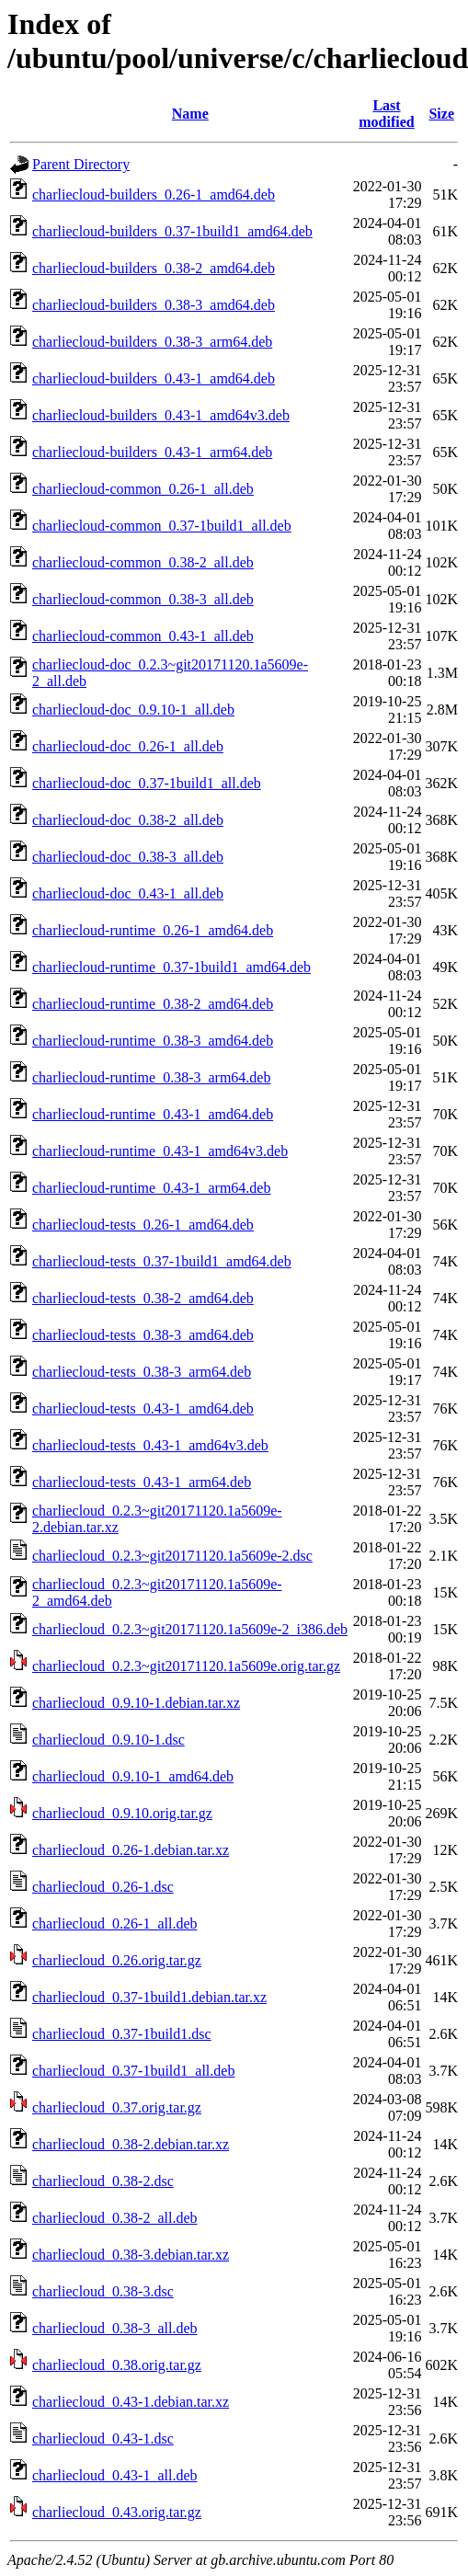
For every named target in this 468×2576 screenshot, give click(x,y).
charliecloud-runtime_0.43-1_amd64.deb (152, 1114)
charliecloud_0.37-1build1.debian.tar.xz (149, 1997)
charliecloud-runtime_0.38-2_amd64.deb (152, 1004)
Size (441, 113)
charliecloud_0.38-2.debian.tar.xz (130, 2144)
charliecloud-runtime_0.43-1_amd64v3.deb (160, 1151)
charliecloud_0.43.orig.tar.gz (116, 2512)
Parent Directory (81, 164)
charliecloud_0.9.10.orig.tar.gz (122, 1813)
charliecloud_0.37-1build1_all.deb (133, 2070)
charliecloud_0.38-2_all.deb (115, 2218)
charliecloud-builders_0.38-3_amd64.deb (153, 305)
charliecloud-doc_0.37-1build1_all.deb (146, 783)
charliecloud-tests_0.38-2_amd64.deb (143, 1298)
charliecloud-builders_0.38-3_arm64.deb (152, 341)
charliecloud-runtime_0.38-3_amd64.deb (152, 1040)
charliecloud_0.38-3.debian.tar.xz (130, 2254)
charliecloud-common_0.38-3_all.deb (143, 599)
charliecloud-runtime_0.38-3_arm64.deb (151, 1077)
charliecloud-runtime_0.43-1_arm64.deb (151, 1188)
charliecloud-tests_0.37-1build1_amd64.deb (161, 1261)
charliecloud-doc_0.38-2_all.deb (127, 820)
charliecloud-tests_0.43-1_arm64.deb (141, 1482)
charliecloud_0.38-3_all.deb (115, 2328)
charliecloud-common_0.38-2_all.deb (143, 562)
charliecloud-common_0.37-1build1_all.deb (161, 525)
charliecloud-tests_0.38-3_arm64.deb (141, 1372)
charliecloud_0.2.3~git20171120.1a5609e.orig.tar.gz (186, 1666)
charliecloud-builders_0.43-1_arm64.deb (152, 452)
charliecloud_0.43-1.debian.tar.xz (130, 2402)
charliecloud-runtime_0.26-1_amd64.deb (152, 930)
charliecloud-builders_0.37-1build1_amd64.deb (172, 231)
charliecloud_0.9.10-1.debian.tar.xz (136, 1703)
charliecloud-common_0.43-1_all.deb (143, 636)
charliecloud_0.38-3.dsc (103, 2291)
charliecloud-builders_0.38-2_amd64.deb (153, 268)
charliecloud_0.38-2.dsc (103, 2181)
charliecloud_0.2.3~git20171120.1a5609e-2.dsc (172, 1555)
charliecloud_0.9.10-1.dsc (108, 1739)
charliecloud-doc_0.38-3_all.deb (127, 856)
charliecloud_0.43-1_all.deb (115, 2475)
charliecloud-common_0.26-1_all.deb (143, 489)
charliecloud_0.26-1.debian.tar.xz (130, 1850)
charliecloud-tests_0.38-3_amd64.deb (143, 1335)
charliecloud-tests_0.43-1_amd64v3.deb (150, 1445)
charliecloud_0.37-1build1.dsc (121, 2034)
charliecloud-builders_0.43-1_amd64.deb (153, 378)
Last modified (386, 113)
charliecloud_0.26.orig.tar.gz (116, 1960)
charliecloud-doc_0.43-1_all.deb (127, 893)
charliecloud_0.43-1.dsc (103, 2438)
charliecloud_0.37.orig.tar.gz (116, 2107)
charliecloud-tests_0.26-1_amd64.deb (143, 1224)
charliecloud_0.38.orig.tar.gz (116, 2365)
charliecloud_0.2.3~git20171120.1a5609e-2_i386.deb (190, 1629)
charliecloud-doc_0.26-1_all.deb (127, 746)
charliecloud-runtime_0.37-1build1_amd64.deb (171, 967)
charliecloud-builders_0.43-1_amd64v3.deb (161, 415)
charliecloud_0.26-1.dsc (103, 1887)
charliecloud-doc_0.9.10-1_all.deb (133, 709)
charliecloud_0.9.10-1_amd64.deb (133, 1776)
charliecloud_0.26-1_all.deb (115, 1923)
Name (190, 113)
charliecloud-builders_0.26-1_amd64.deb (153, 194)
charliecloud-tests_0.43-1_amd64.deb (143, 1408)
